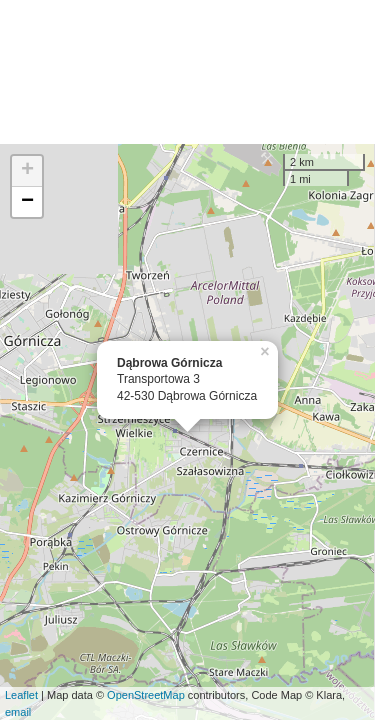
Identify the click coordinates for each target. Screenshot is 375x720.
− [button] (27, 202)
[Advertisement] (187, 72)
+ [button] (27, 171)
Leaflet (21, 695)
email (18, 712)
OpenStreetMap (146, 695)
